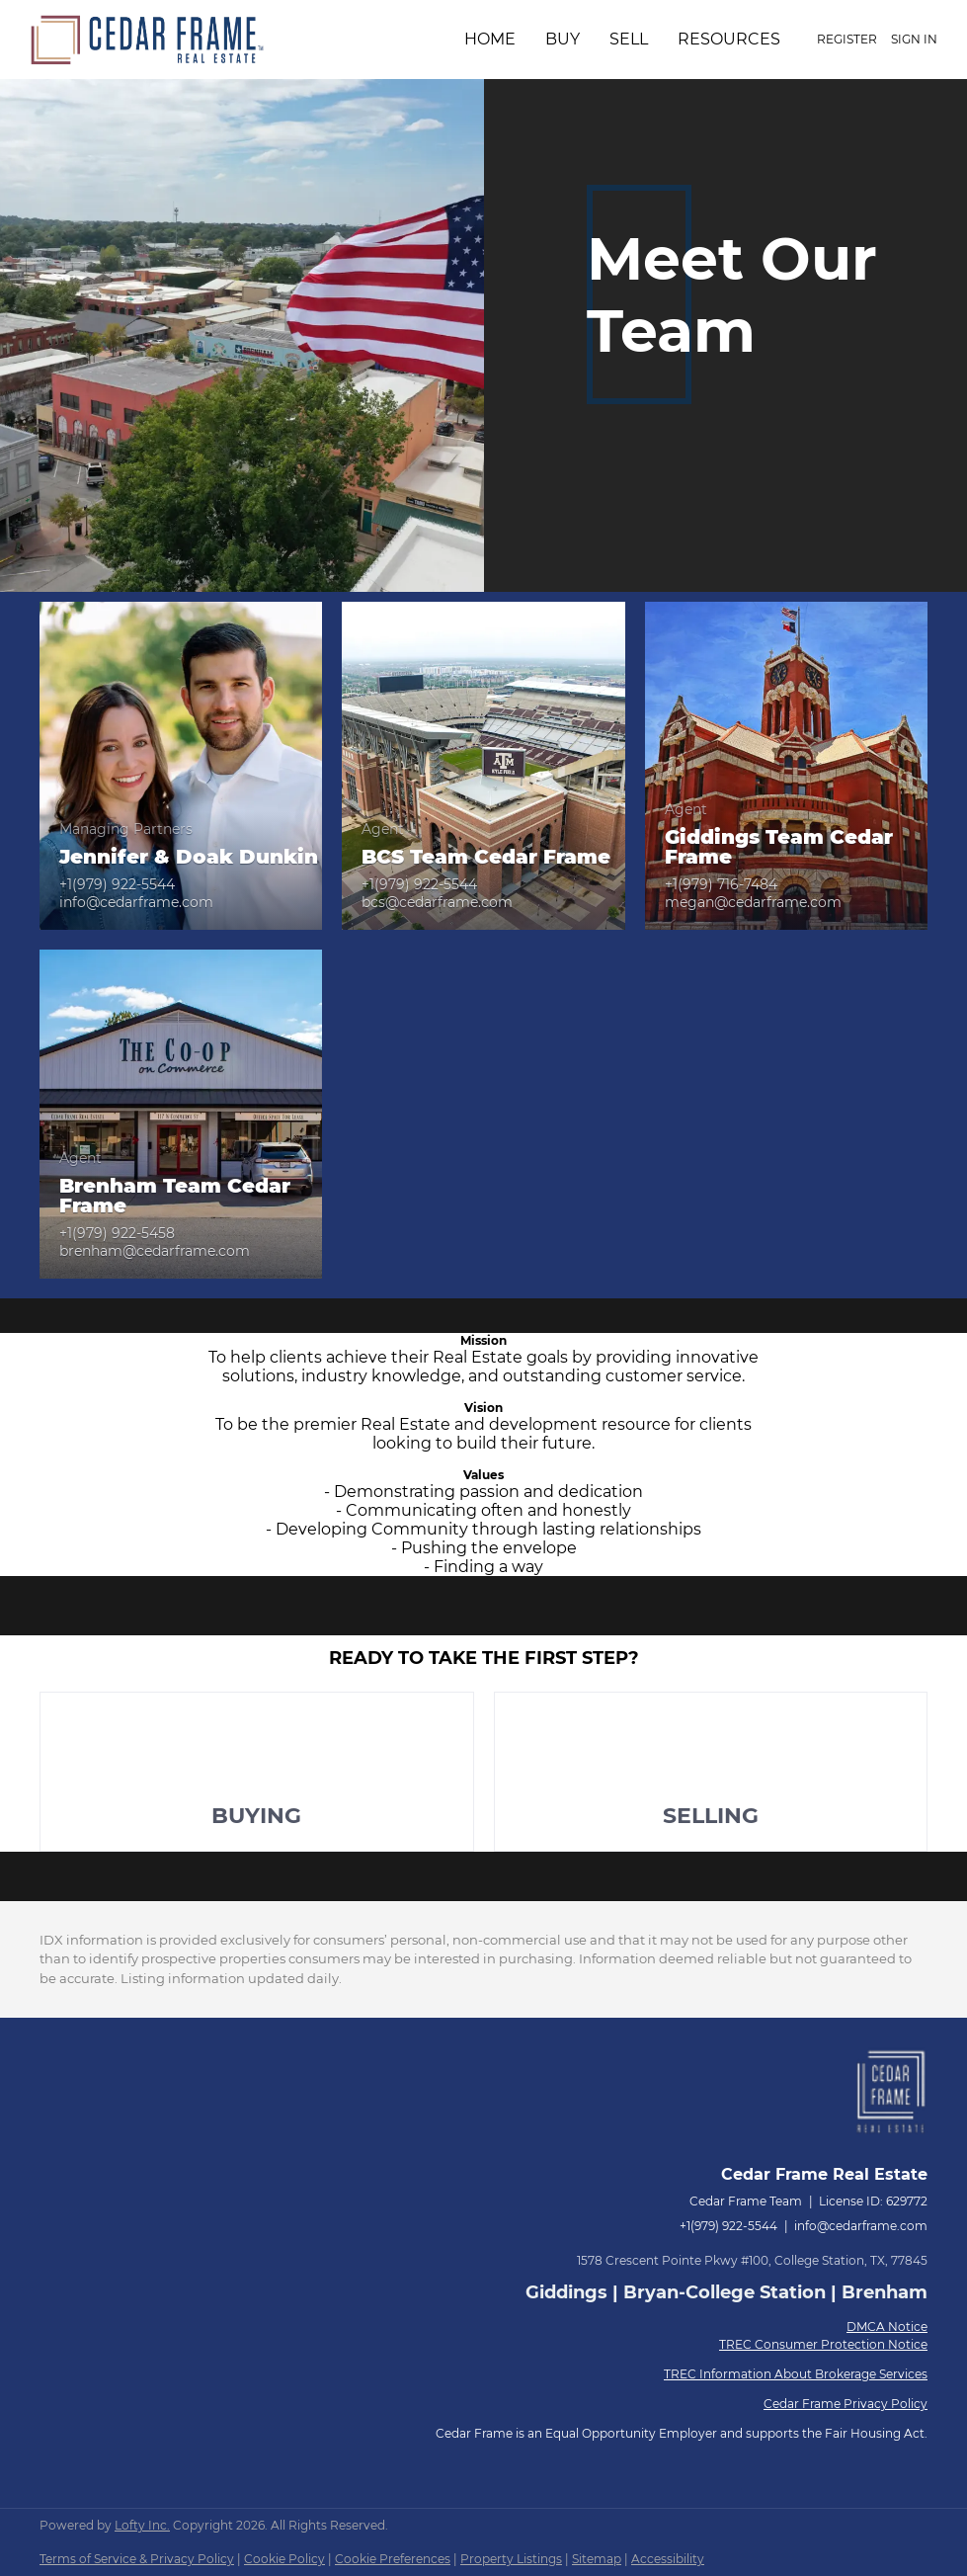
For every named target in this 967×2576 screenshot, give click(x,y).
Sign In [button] (914, 39)
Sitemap (596, 2558)
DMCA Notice (886, 2326)
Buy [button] (562, 39)
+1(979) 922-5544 (728, 2225)
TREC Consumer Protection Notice (823, 2344)
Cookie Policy (284, 2558)
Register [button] (847, 39)
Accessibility (667, 2558)
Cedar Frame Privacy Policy (845, 2403)
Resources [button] (729, 39)
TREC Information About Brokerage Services (795, 2374)
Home (490, 39)
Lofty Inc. (142, 2525)
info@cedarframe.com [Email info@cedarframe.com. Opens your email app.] (860, 2225)
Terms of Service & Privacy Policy (137, 2558)
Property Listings (511, 2558)
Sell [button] (628, 39)
